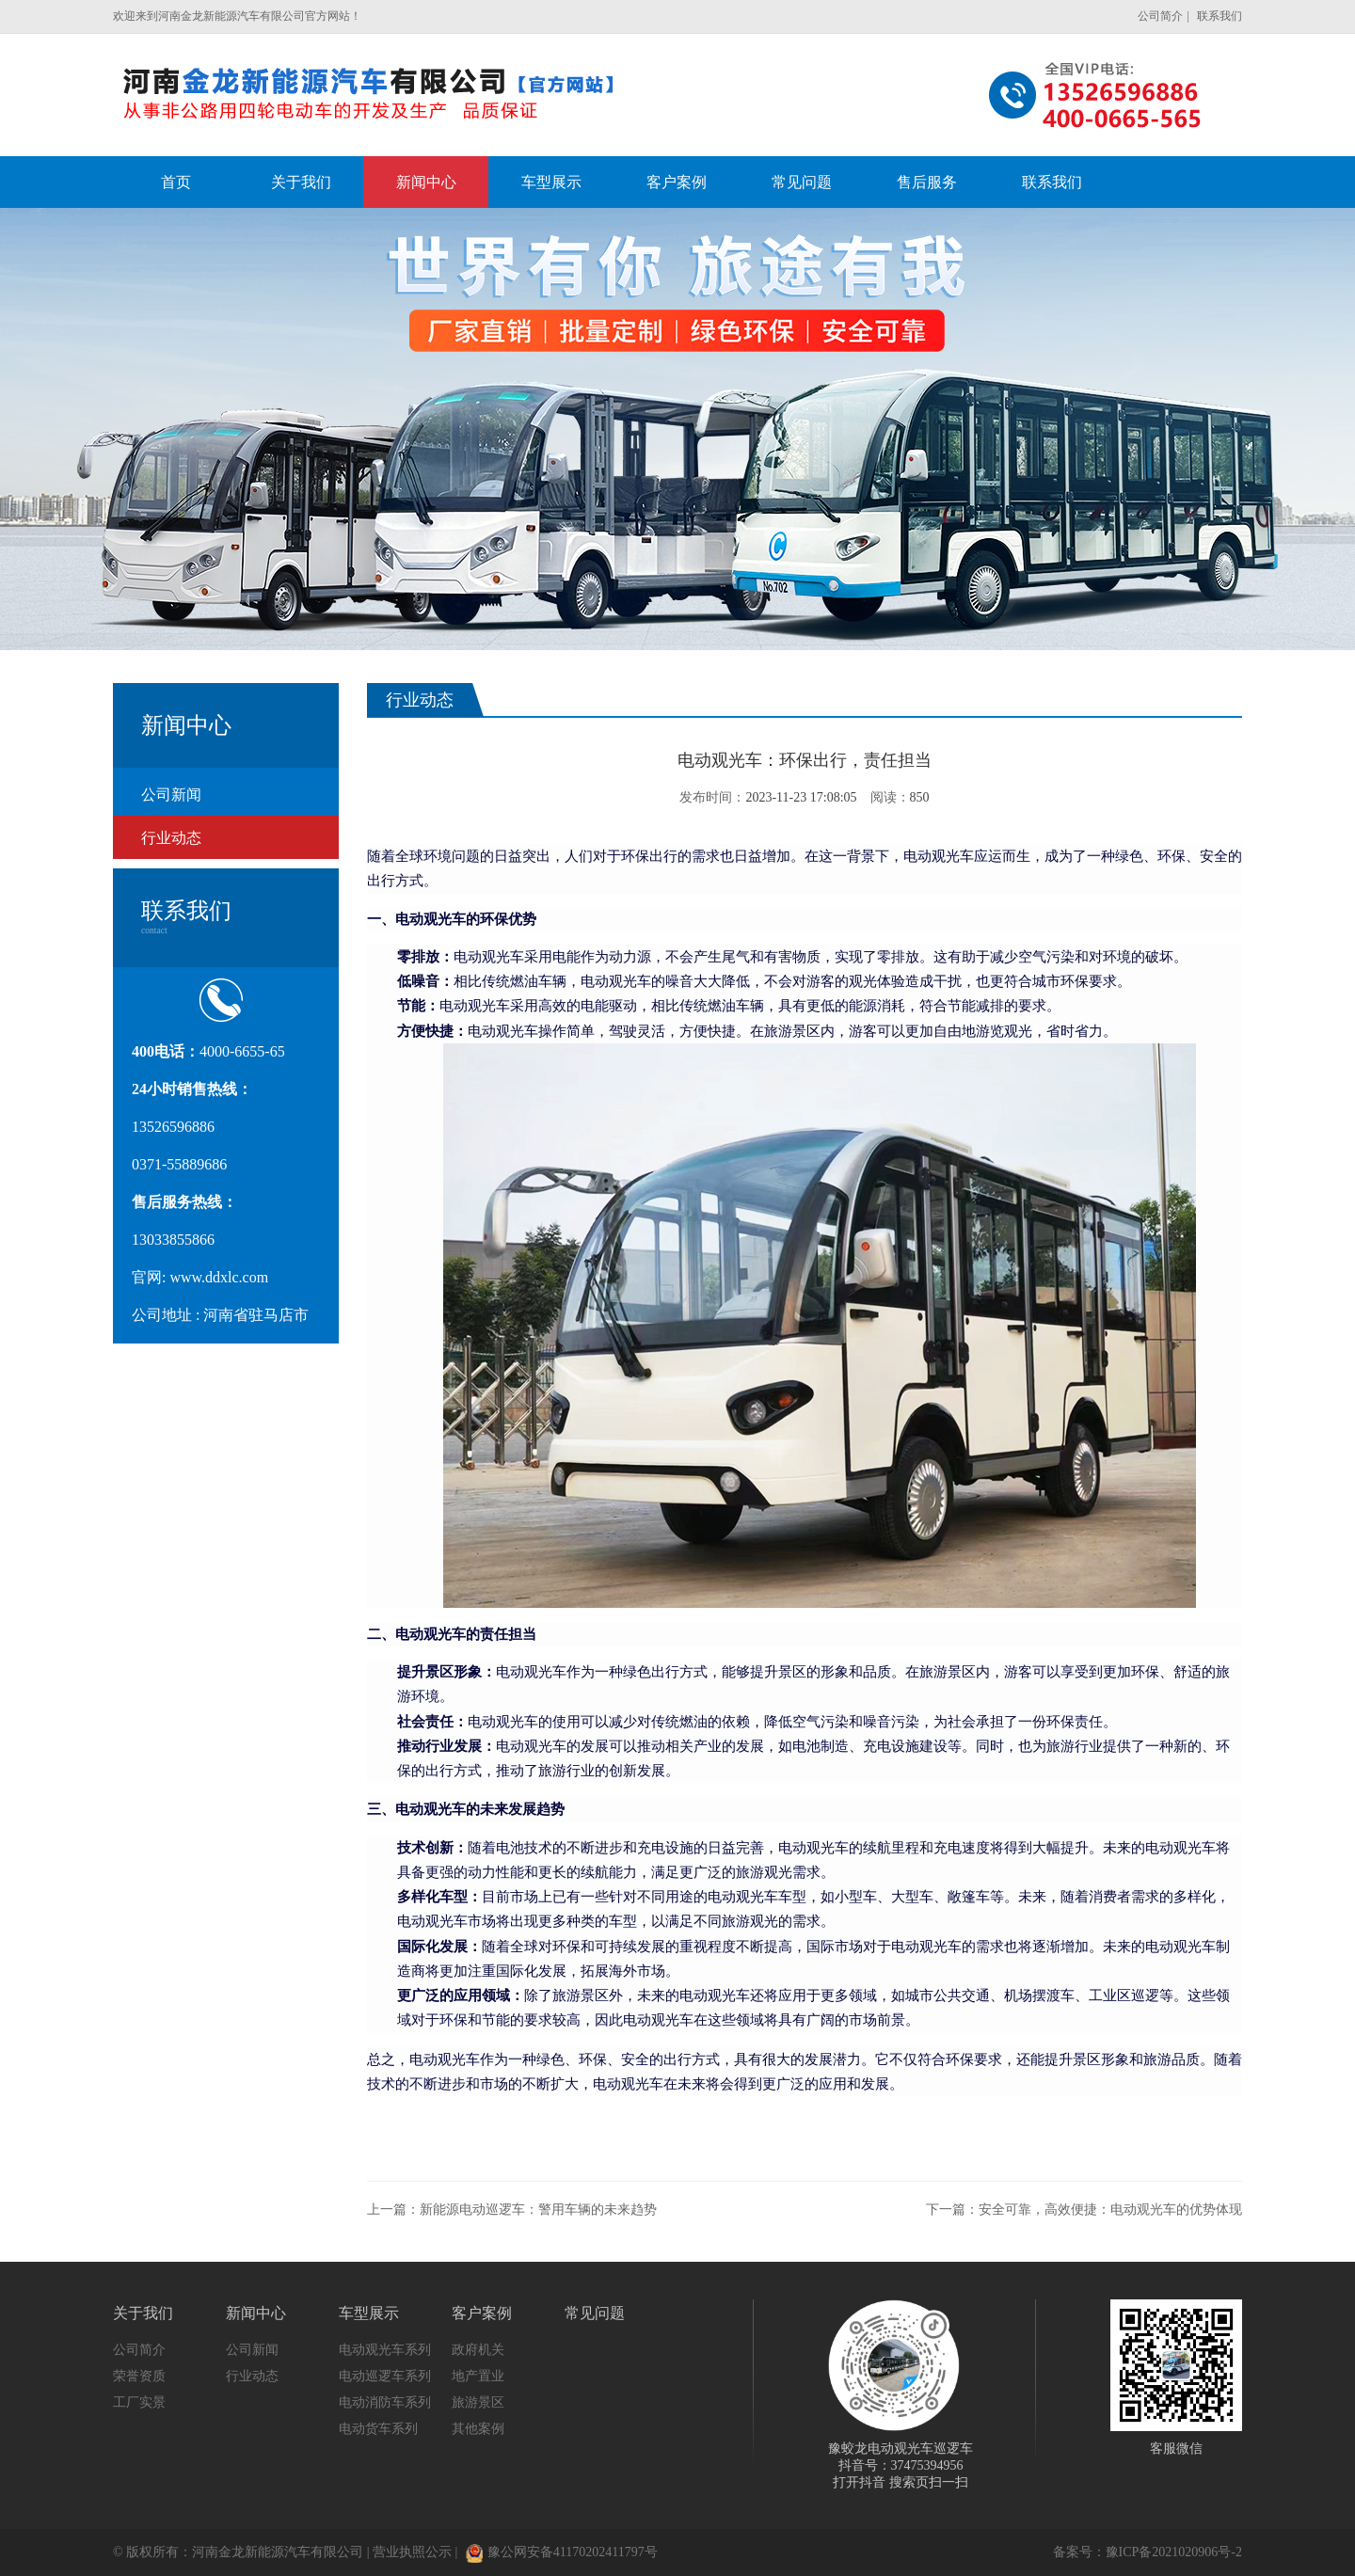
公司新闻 (171, 795)
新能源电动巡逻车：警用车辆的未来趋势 (538, 2209)
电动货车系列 (378, 2429)
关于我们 (143, 2313)
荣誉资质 (139, 2376)
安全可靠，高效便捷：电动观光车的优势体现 (1110, 2209)
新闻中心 (256, 2313)
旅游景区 (478, 2402)
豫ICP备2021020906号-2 (1174, 2552)
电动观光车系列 (385, 2350)
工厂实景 (139, 2402)
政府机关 (478, 2350)
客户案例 (482, 2313)
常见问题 (595, 2313)
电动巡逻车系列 (385, 2376)
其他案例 (478, 2429)
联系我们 (1219, 16)
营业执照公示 (412, 2552)
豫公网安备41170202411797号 (562, 2552)
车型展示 (369, 2313)
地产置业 (478, 2376)
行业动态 (171, 838)
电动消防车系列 (385, 2402)
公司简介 (1160, 16)
